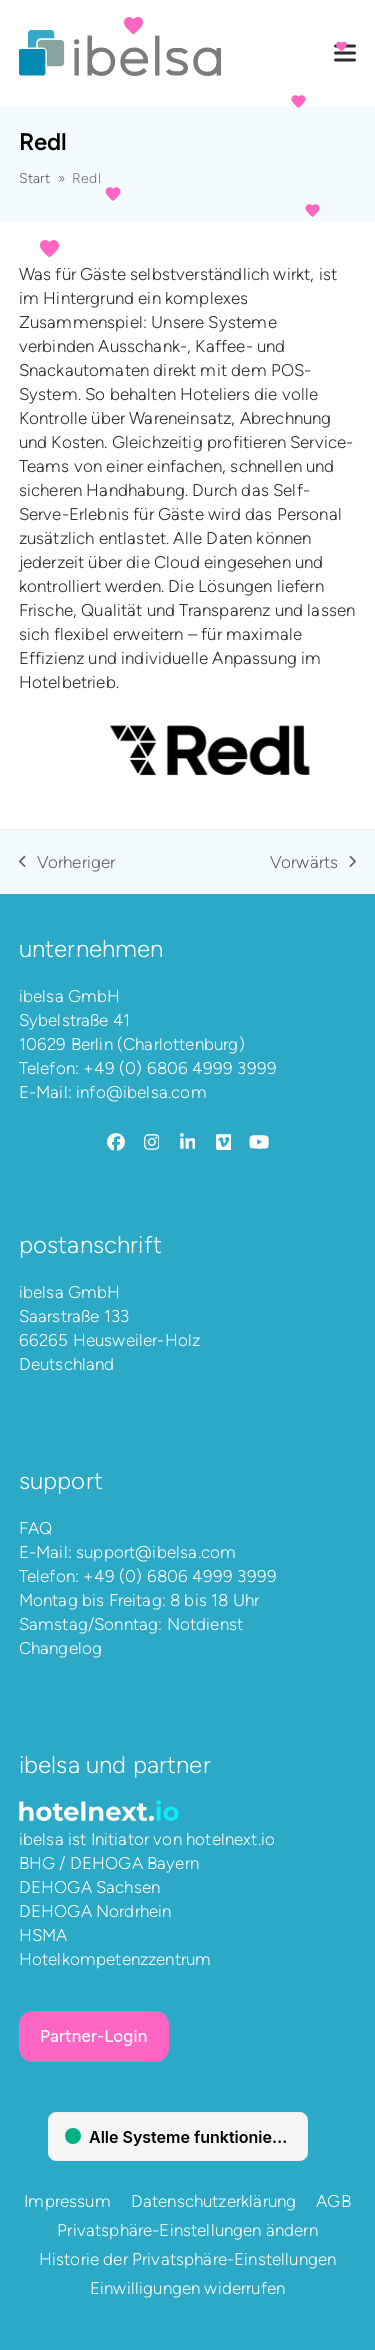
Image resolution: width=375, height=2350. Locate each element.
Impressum (67, 2201)
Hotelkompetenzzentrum (115, 1959)
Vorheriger (67, 863)
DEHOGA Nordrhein (95, 1911)
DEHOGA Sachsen (89, 1887)
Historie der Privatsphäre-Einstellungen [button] (188, 2259)
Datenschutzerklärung (213, 2201)
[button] (345, 53)
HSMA (43, 1935)
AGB (333, 2201)
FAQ (36, 1528)
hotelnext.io (230, 1839)
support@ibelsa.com (156, 1552)
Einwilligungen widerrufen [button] (187, 2288)
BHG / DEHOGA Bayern (109, 1863)
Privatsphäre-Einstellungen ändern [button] (187, 2230)
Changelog (61, 1648)
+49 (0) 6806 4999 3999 (180, 1068)
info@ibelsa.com (141, 1092)
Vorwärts (313, 863)
